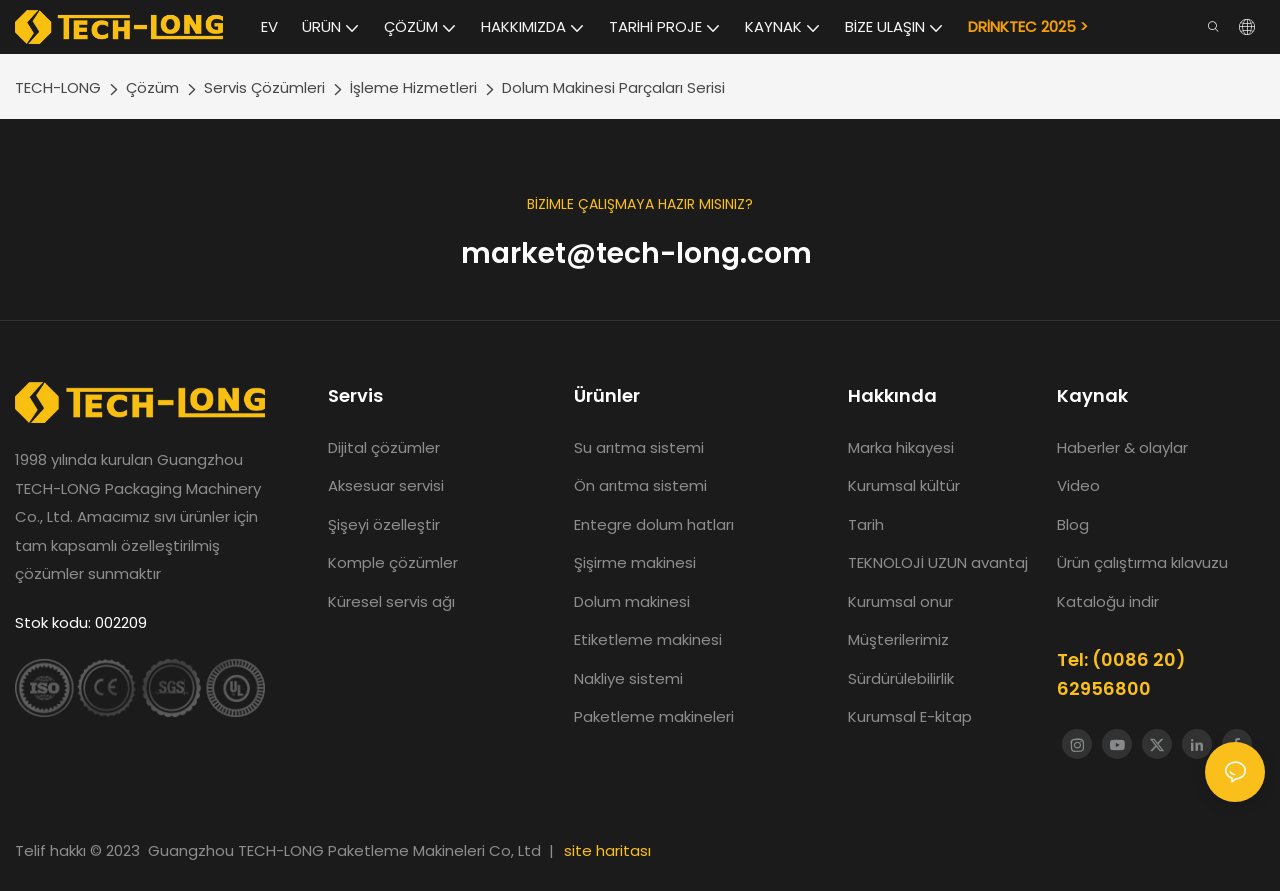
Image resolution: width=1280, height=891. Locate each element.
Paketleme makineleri (654, 716)
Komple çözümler (393, 562)
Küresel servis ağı (391, 601)
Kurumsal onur (900, 601)
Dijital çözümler (384, 447)
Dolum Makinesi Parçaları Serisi (613, 87)
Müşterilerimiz (898, 639)
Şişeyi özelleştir (384, 524)
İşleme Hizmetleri (413, 87)
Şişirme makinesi (635, 562)
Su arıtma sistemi (641, 447)
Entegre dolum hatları (654, 524)
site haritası (607, 850)
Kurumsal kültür (904, 485)
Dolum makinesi (632, 601)
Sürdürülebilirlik (901, 678)
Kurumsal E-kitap (910, 716)
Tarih (866, 524)
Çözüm (152, 87)
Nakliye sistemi (628, 678)
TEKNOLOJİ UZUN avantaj (938, 562)
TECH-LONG (58, 87)
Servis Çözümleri (264, 87)
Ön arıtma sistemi (640, 485)
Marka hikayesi (903, 447)
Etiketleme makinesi (648, 639)
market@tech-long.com (640, 253)
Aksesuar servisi (386, 485)
